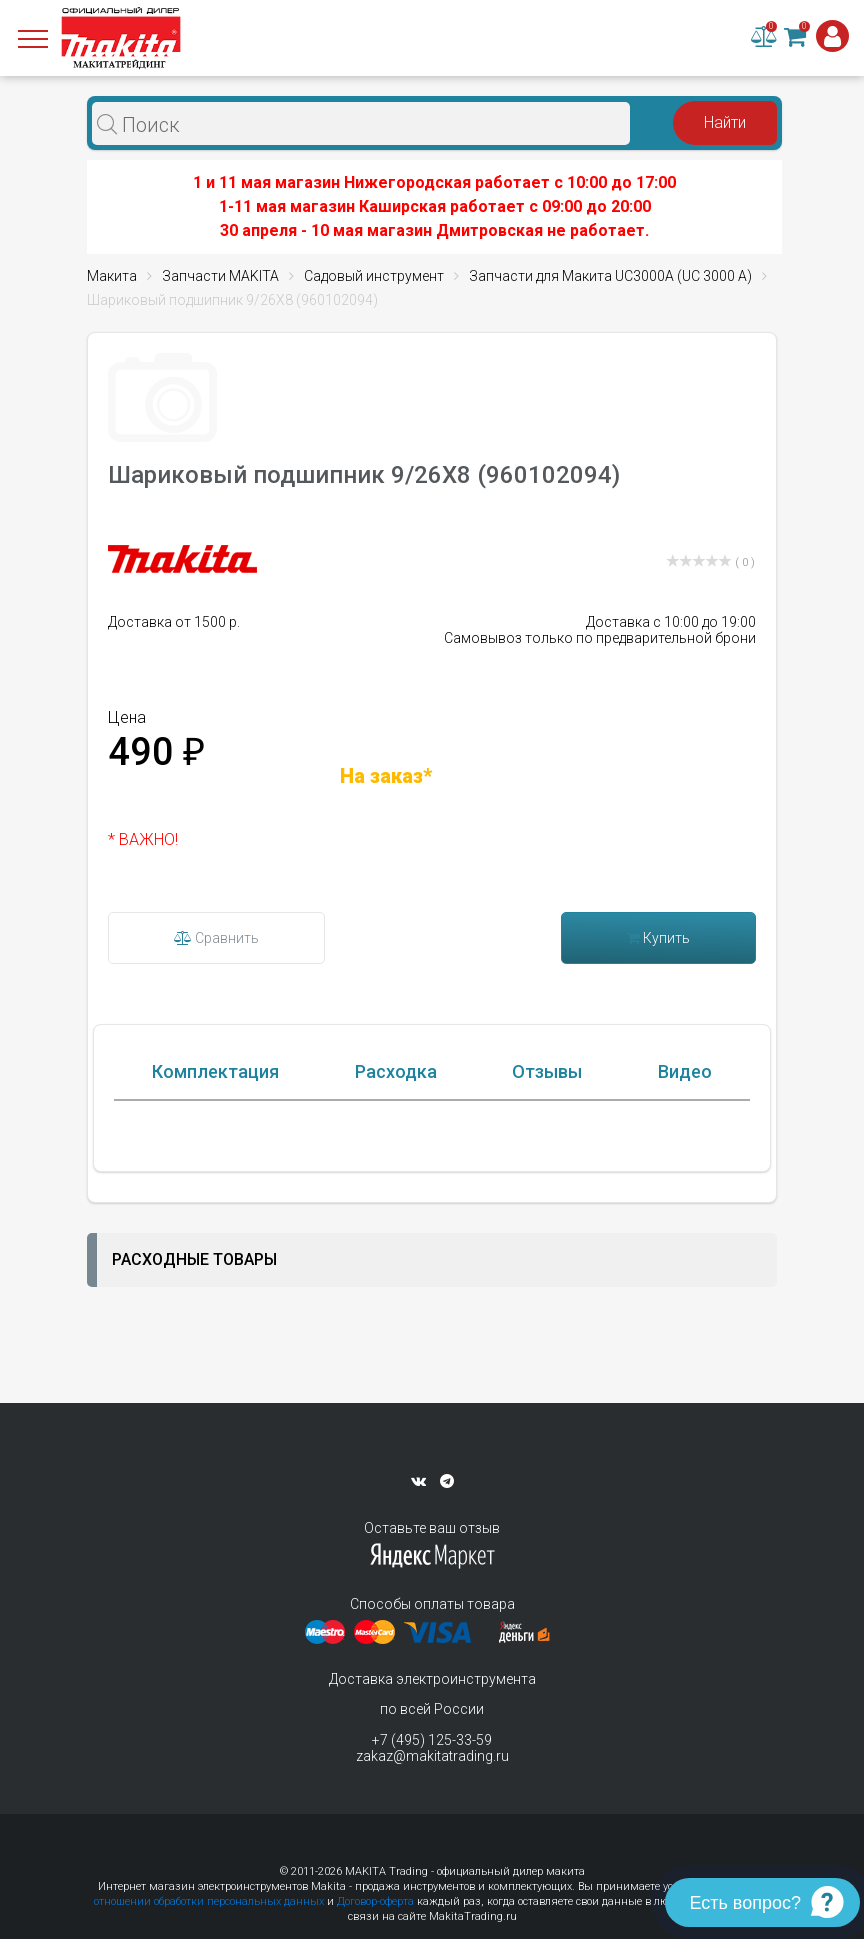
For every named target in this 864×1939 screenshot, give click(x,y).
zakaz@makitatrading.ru (432, 1756)
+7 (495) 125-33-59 (432, 1740)
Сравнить (216, 938)
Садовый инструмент (374, 276)
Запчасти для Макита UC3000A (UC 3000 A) (610, 276)
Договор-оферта (375, 1901)
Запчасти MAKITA (220, 276)
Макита (112, 276)
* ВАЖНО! (143, 839)
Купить (658, 938)
